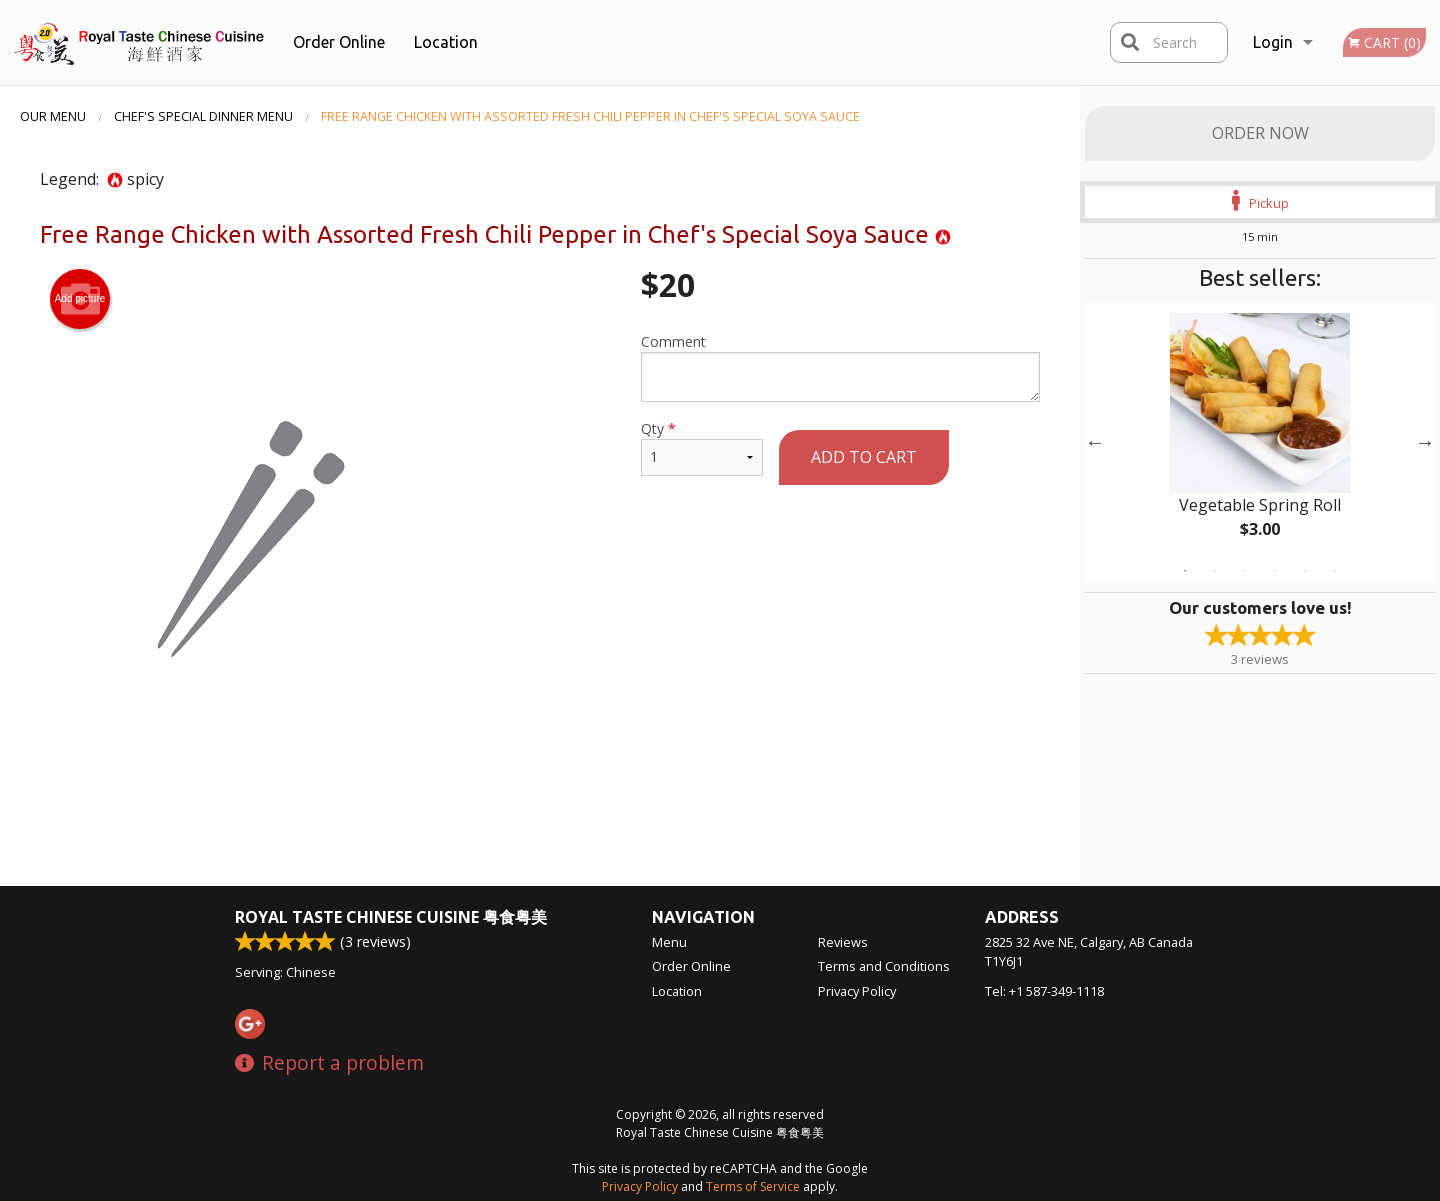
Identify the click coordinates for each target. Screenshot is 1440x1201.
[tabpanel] (1260, 442)
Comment (840, 367)
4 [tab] (1275, 571)
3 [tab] (1245, 571)
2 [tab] (1215, 571)
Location (446, 42)
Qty (702, 447)
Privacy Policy (857, 991)
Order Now (1260, 133)
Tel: (1044, 991)
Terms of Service (753, 1186)
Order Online (339, 42)
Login (1273, 42)
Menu (669, 942)
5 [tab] (1305, 571)
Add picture (80, 299)
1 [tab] (1185, 571)
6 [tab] (1335, 571)
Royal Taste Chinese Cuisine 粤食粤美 (391, 917)
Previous (1095, 442)
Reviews (843, 942)
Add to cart (864, 457)
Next (1425, 442)
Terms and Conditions (884, 966)
